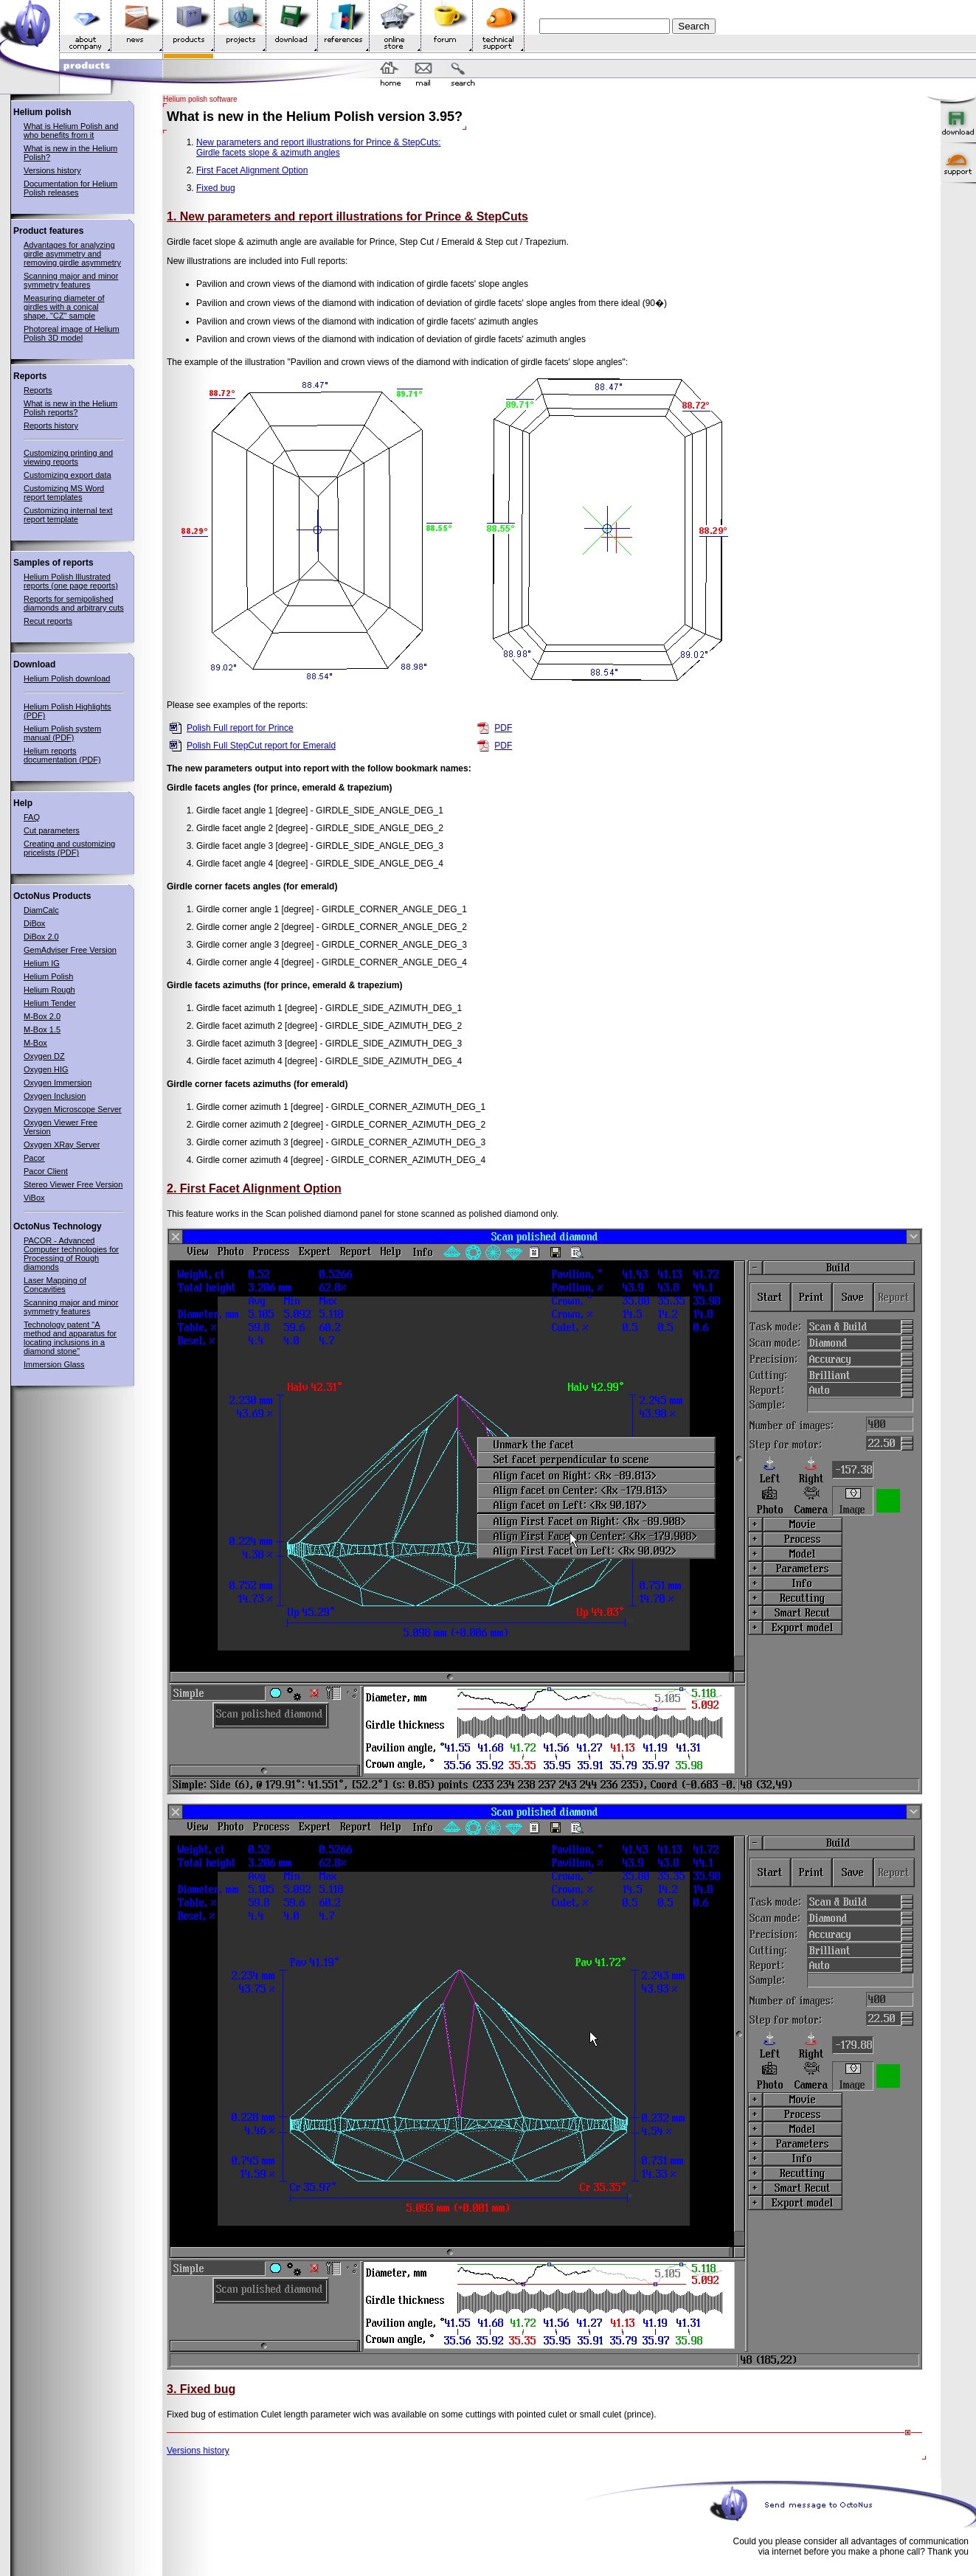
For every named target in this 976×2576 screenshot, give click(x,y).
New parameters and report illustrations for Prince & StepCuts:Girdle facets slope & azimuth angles (318, 147)
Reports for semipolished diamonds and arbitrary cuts (74, 603)
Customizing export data (67, 475)
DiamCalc (41, 910)
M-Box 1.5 (42, 1029)
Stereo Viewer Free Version (73, 1184)
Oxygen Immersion (57, 1082)
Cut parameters (52, 830)
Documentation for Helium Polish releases (70, 188)
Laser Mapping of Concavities (55, 1285)
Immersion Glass (54, 1364)
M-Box (35, 1042)
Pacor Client (46, 1171)
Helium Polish (48, 976)
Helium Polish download (67, 678)
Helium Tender (50, 1003)
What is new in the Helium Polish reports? (70, 408)
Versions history (52, 170)
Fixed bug (215, 188)
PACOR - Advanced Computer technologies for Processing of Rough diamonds (71, 1253)
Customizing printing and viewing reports (68, 457)
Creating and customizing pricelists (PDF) (69, 848)
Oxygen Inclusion (55, 1095)
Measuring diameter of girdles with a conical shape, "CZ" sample (64, 307)
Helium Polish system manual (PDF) (62, 733)
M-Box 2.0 (42, 1016)
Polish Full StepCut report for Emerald (261, 745)
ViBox (34, 1197)
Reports (38, 390)
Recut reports (48, 621)
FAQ (32, 817)
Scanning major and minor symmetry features (71, 280)
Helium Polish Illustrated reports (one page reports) (71, 581)
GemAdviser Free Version (70, 949)
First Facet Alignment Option (252, 170)
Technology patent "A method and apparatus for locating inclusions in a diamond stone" (70, 1337)
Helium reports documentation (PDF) (62, 755)
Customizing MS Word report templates (64, 492)
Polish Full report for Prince (240, 728)
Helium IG (42, 963)
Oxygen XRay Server (62, 1144)
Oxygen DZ (44, 1056)
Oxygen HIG (46, 1069)
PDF (503, 728)
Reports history (51, 425)
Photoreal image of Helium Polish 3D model (72, 333)
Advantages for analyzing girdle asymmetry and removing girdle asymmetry (72, 253)
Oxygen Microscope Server (73, 1109)
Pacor (34, 1157)
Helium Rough (49, 989)
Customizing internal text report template (68, 515)
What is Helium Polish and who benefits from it (71, 130)
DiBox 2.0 (41, 936)
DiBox (34, 923)
